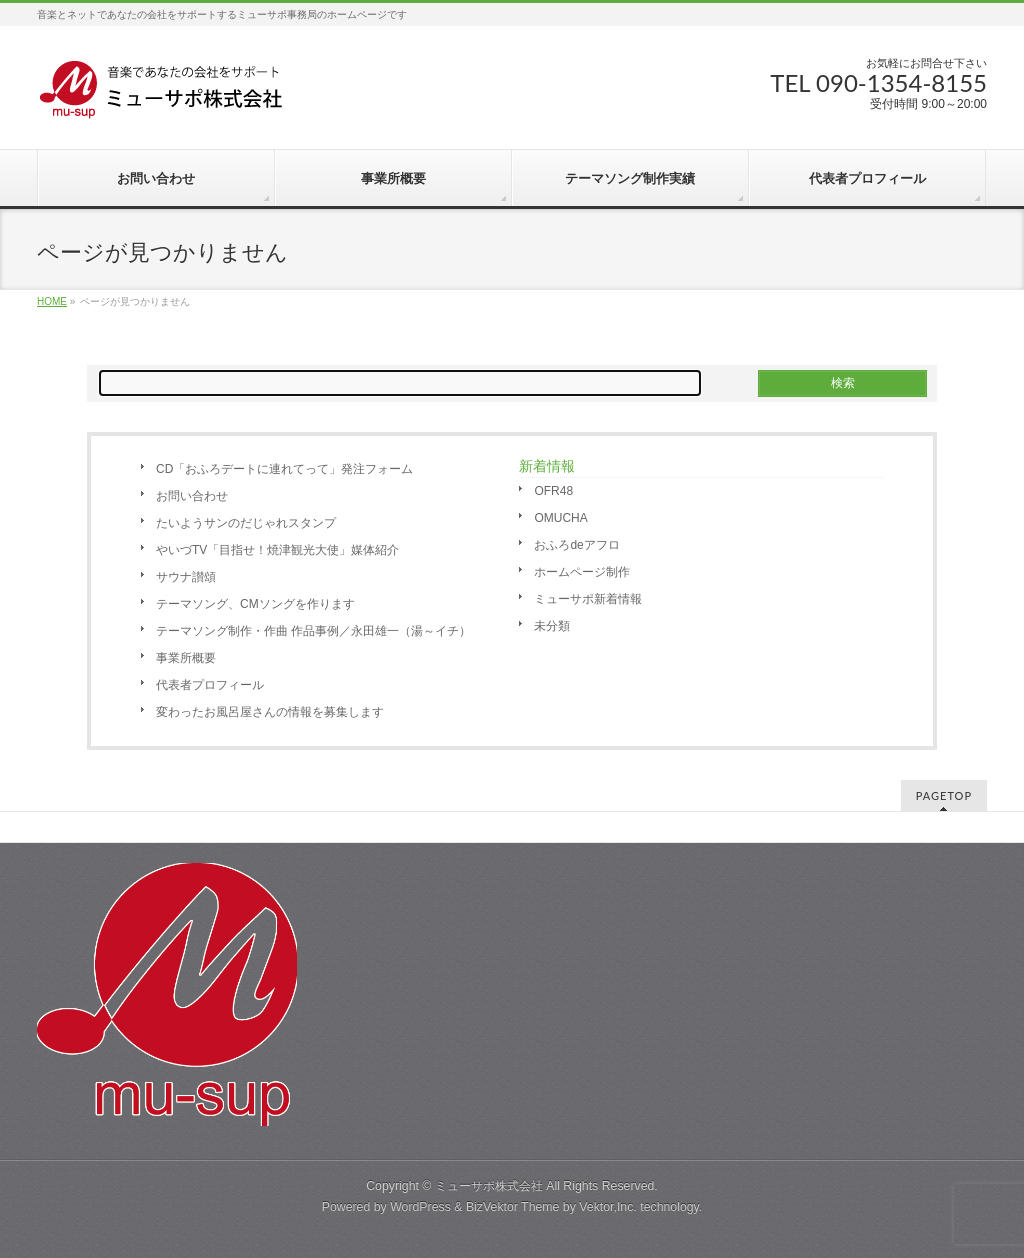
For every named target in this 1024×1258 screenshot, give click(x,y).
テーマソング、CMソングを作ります (255, 604)
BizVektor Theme (513, 1207)
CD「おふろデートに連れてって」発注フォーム (284, 469)
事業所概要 (186, 658)
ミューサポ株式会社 (489, 1186)
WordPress (420, 1207)
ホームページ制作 (582, 572)
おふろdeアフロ (576, 545)
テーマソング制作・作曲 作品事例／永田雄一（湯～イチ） (313, 631)
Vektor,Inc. (608, 1207)
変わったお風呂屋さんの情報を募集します (270, 712)
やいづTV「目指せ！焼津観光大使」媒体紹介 (277, 550)
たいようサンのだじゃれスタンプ (246, 523)
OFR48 (553, 491)
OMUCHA (560, 518)
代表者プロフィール (210, 685)
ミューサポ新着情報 (588, 599)
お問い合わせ (192, 496)
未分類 (552, 626)
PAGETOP (944, 795)
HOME (52, 301)
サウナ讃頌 (186, 577)
